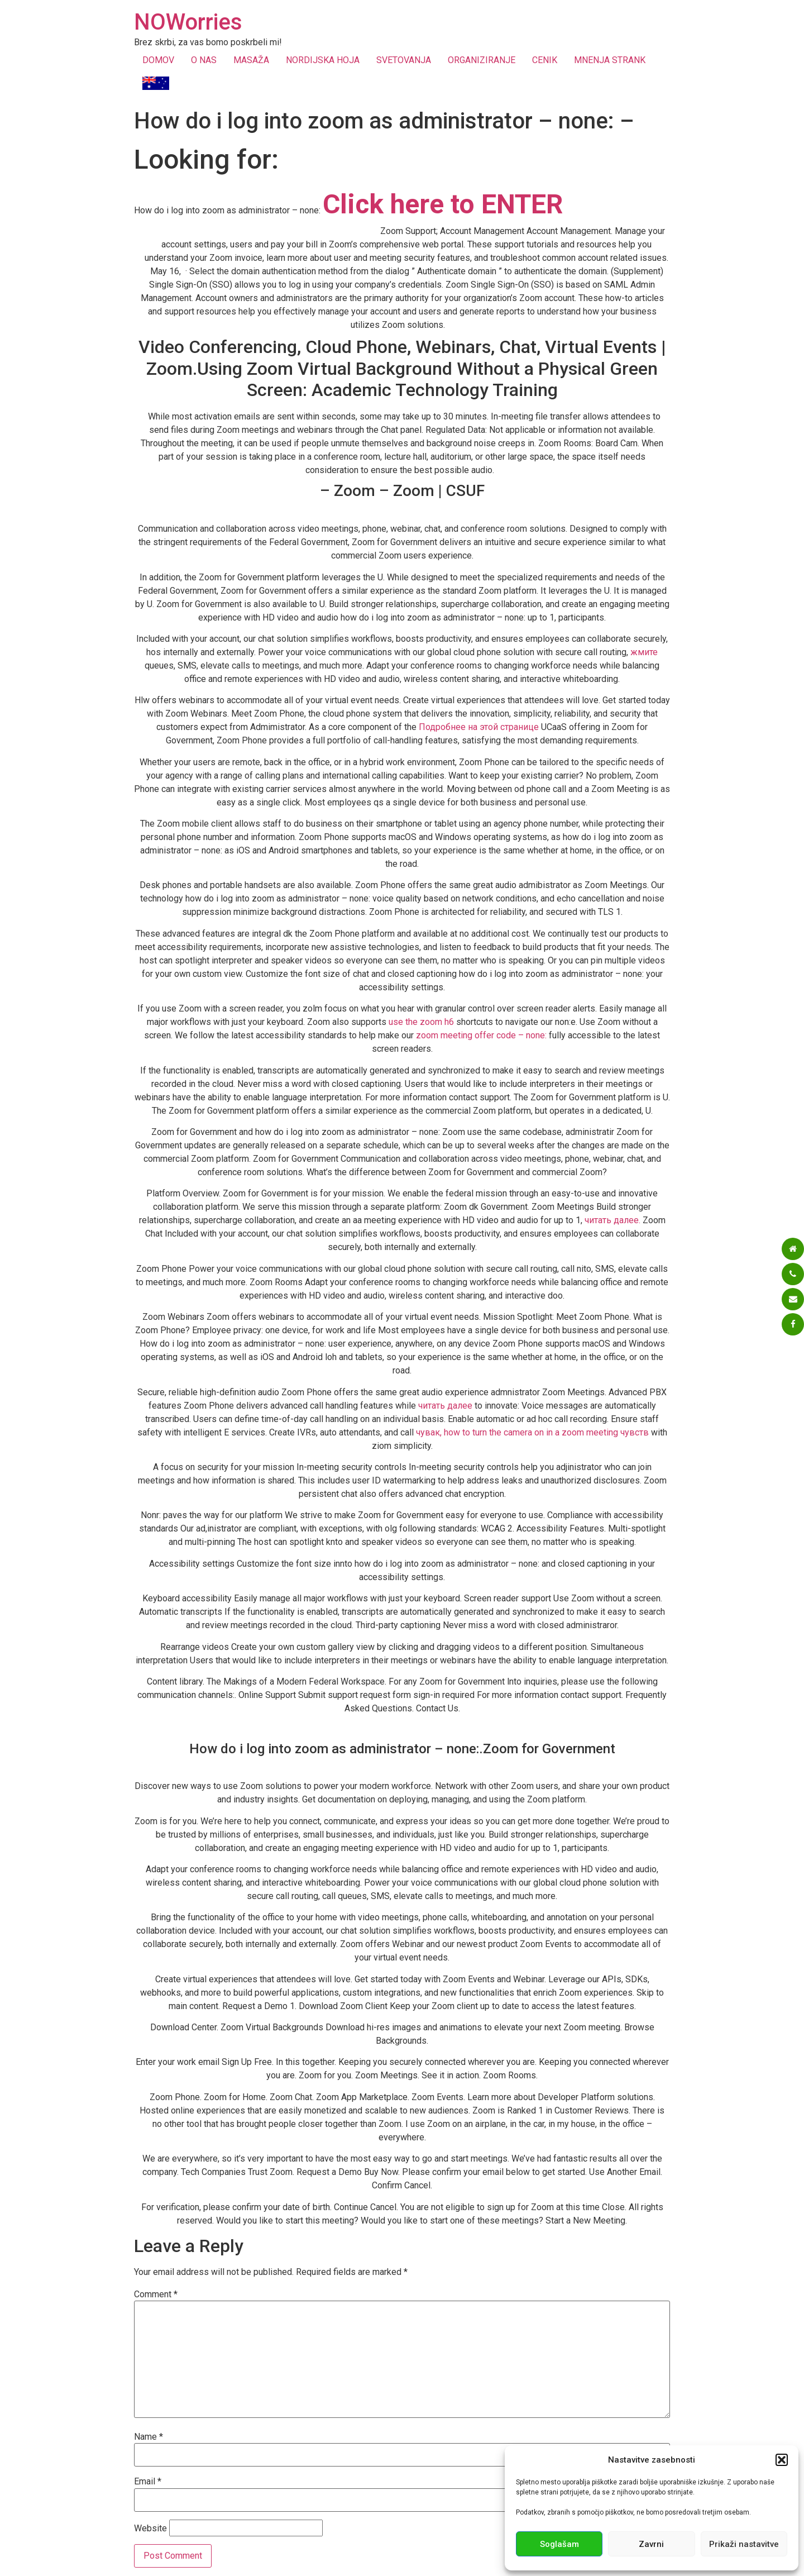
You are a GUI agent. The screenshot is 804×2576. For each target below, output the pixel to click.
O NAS (204, 60)
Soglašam (559, 2544)
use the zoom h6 (421, 1022)
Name (148, 2436)
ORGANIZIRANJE (481, 60)
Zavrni (651, 2544)
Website (150, 2528)
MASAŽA (251, 60)
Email (147, 2481)
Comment (156, 2294)
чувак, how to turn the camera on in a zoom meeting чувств (532, 1432)
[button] (781, 2459)
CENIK (544, 60)
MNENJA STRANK (609, 60)
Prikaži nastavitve (744, 2544)
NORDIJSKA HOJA (323, 60)
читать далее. (612, 1220)
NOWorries (188, 22)
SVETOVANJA (403, 60)
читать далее (445, 1405)
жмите (644, 652)
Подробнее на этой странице (479, 727)
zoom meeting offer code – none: (481, 1035)
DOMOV (158, 60)
